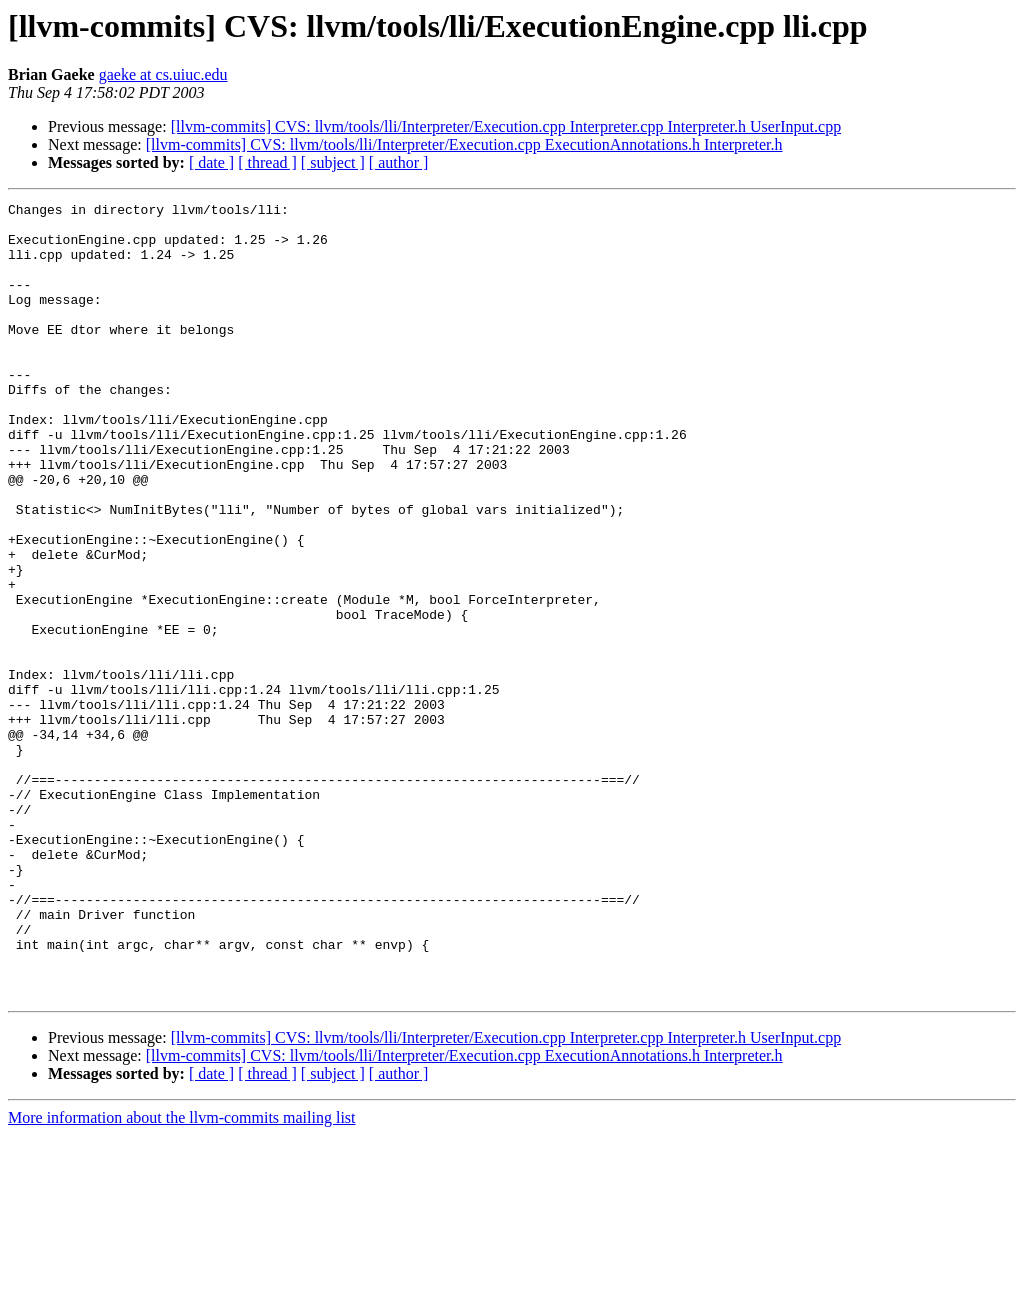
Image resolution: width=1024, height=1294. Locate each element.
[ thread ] (267, 162)
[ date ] (211, 162)
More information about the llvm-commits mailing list (182, 1276)
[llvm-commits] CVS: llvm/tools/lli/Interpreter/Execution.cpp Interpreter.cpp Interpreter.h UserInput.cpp (506, 126)
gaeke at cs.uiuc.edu (163, 74)
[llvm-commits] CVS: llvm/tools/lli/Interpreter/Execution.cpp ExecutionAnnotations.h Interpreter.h (464, 144)
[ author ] (399, 162)
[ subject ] (333, 162)
